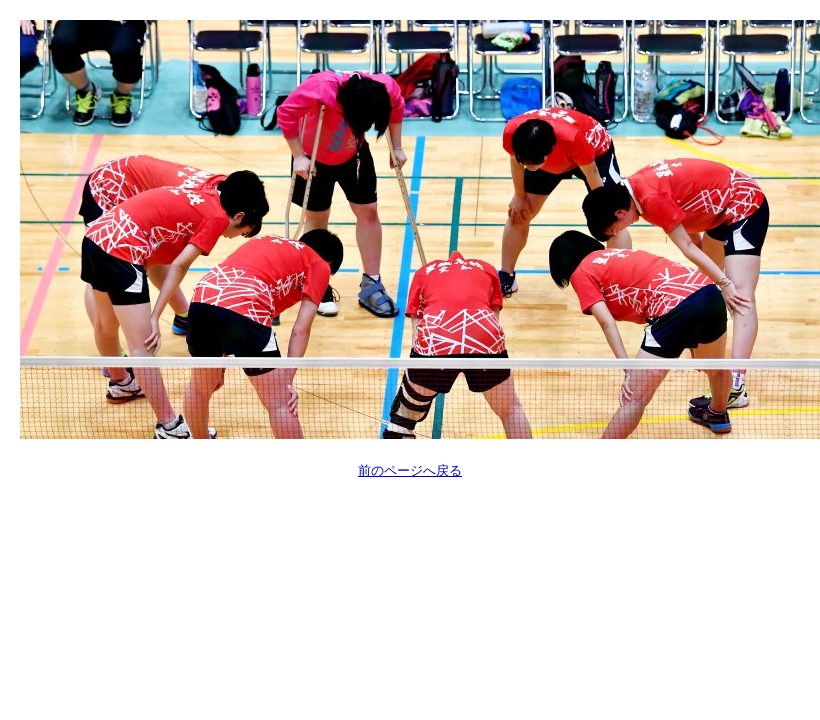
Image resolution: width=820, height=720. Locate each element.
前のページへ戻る (410, 470)
